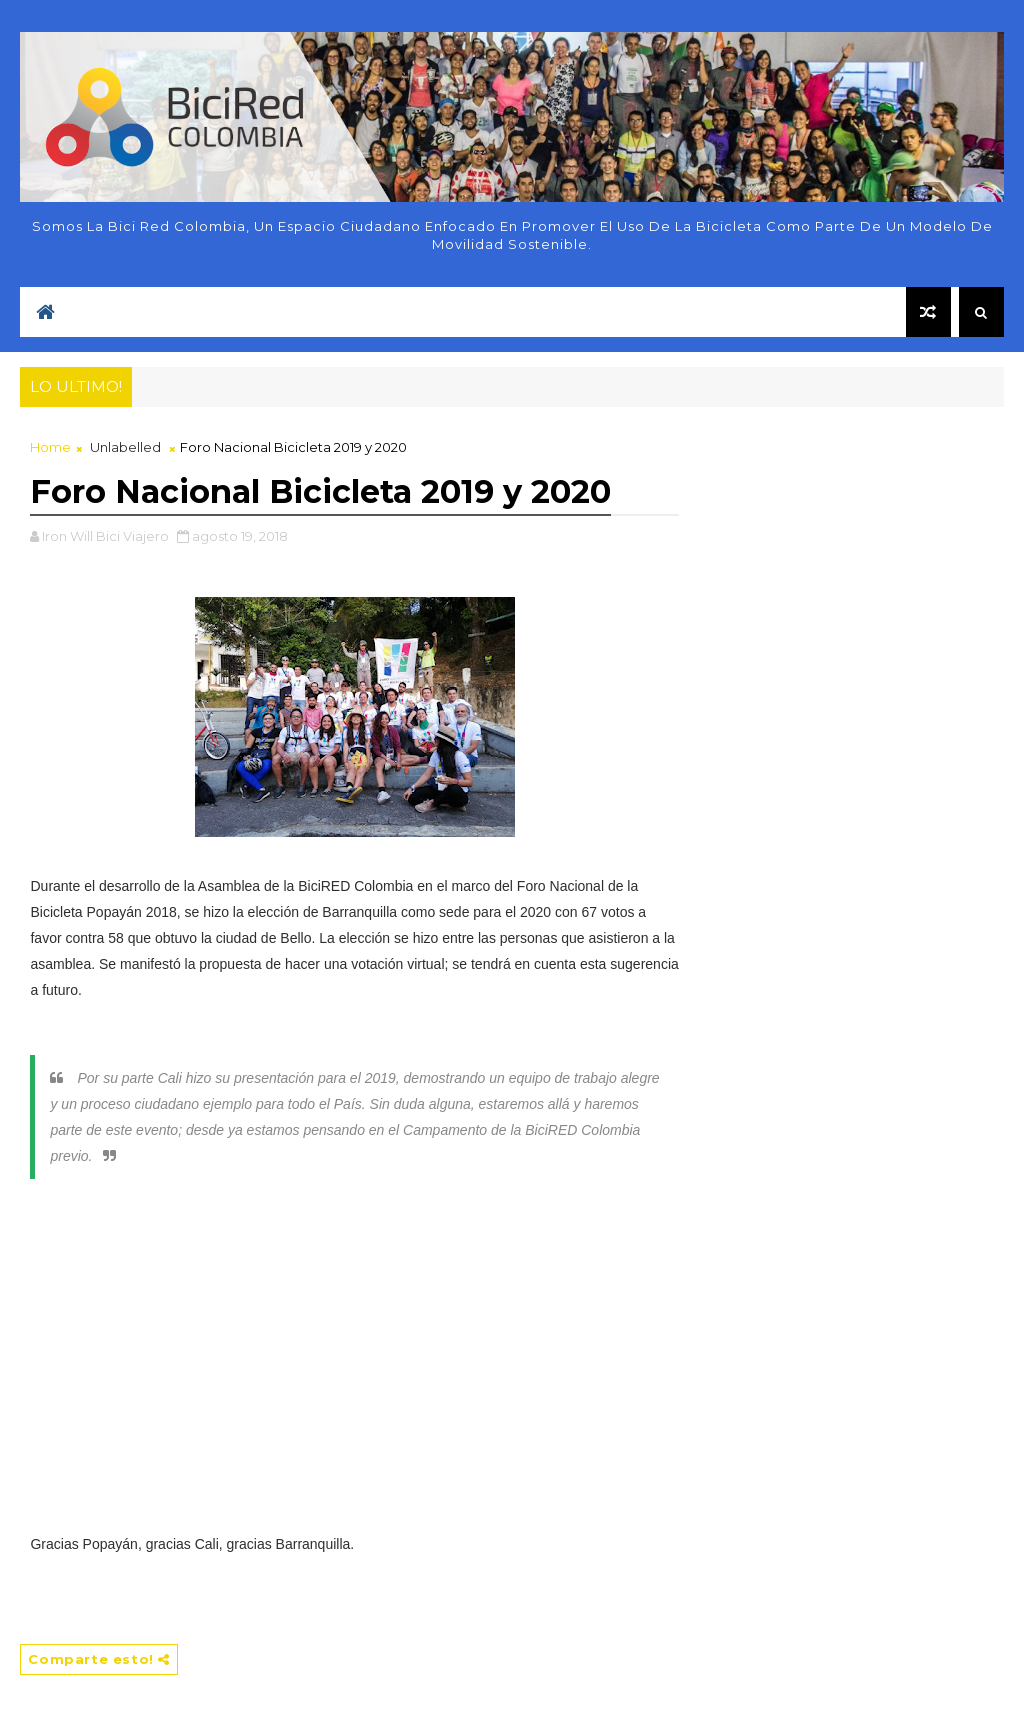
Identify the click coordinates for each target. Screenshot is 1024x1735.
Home (50, 447)
